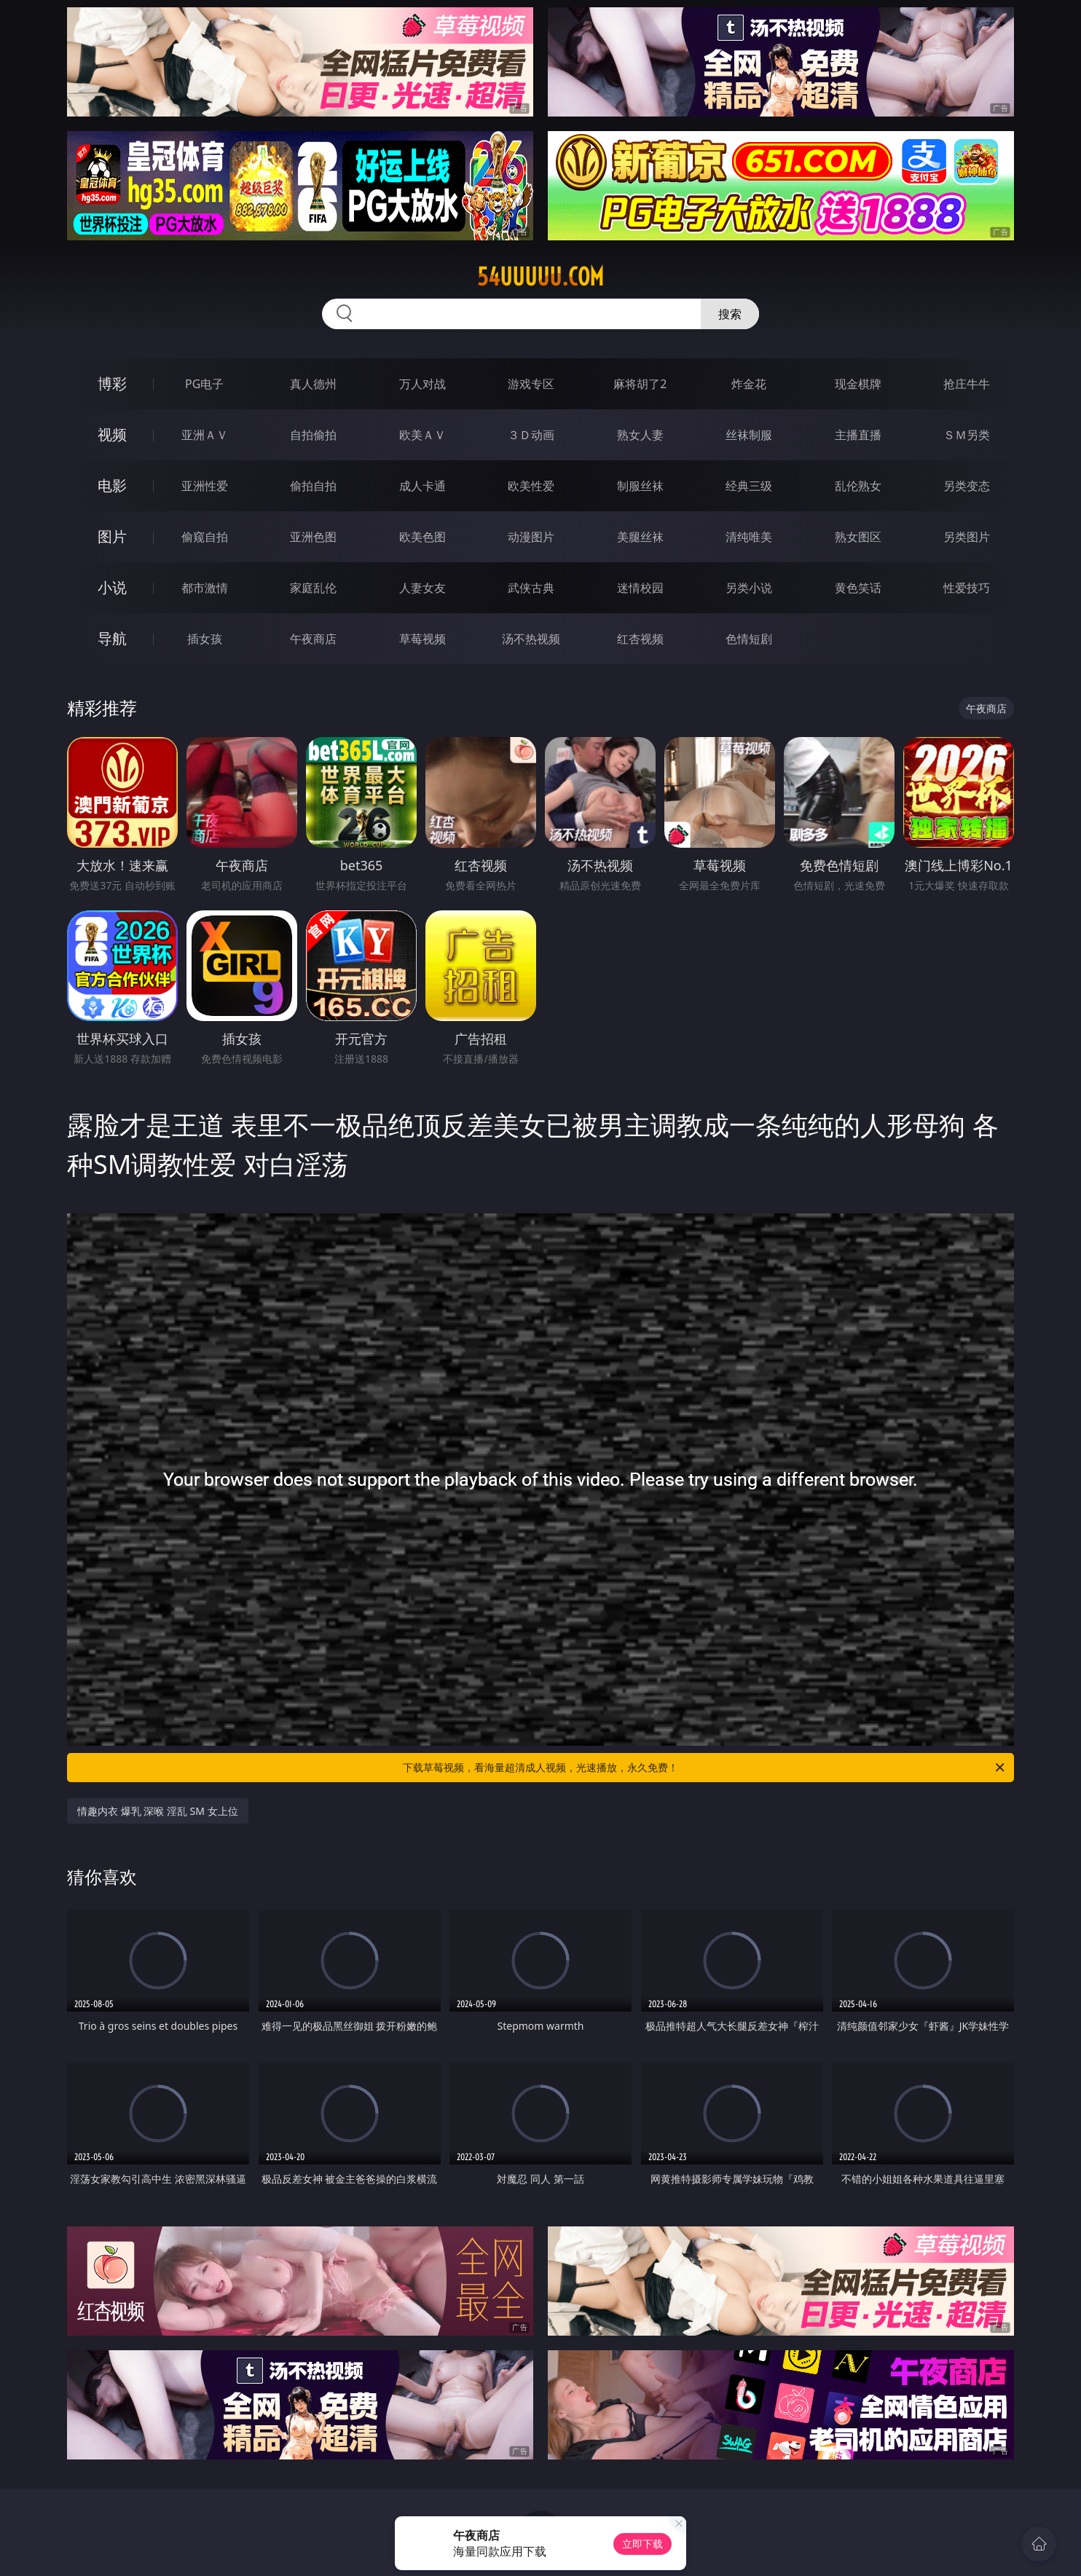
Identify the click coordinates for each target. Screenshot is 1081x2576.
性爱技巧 (966, 588)
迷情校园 (640, 588)
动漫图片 (531, 537)
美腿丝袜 (640, 537)
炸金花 (748, 384)
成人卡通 (422, 486)
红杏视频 (640, 639)
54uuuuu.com (540, 276)
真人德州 (313, 384)
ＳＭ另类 (966, 435)
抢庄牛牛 (966, 384)
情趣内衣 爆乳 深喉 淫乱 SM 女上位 (157, 1811)
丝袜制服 (749, 435)
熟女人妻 (640, 435)
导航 (112, 638)
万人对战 (422, 384)
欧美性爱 (531, 486)
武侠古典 (531, 588)
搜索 (730, 314)
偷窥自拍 (204, 537)
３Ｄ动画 (531, 435)
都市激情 (204, 588)
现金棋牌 (858, 384)
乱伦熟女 (858, 486)
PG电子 (204, 384)
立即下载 (642, 2544)
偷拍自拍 (313, 486)
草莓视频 (422, 639)
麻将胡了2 (640, 384)
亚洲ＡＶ (204, 435)
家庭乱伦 (313, 588)
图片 (112, 536)
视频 (112, 434)
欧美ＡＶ (422, 435)
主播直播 (858, 435)
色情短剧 (749, 639)
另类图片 (966, 537)
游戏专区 (531, 384)
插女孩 (204, 639)
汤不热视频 (531, 639)
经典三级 (749, 486)
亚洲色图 (313, 537)
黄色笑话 (858, 588)
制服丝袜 (640, 486)
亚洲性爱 (204, 486)
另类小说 (749, 588)
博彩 (112, 383)
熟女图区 (858, 537)
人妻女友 (422, 588)
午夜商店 (313, 639)
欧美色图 (422, 537)
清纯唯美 (749, 537)
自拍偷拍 (313, 435)
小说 (112, 587)
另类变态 (966, 486)
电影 (112, 485)
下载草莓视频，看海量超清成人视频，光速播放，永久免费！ (705, 1767)
